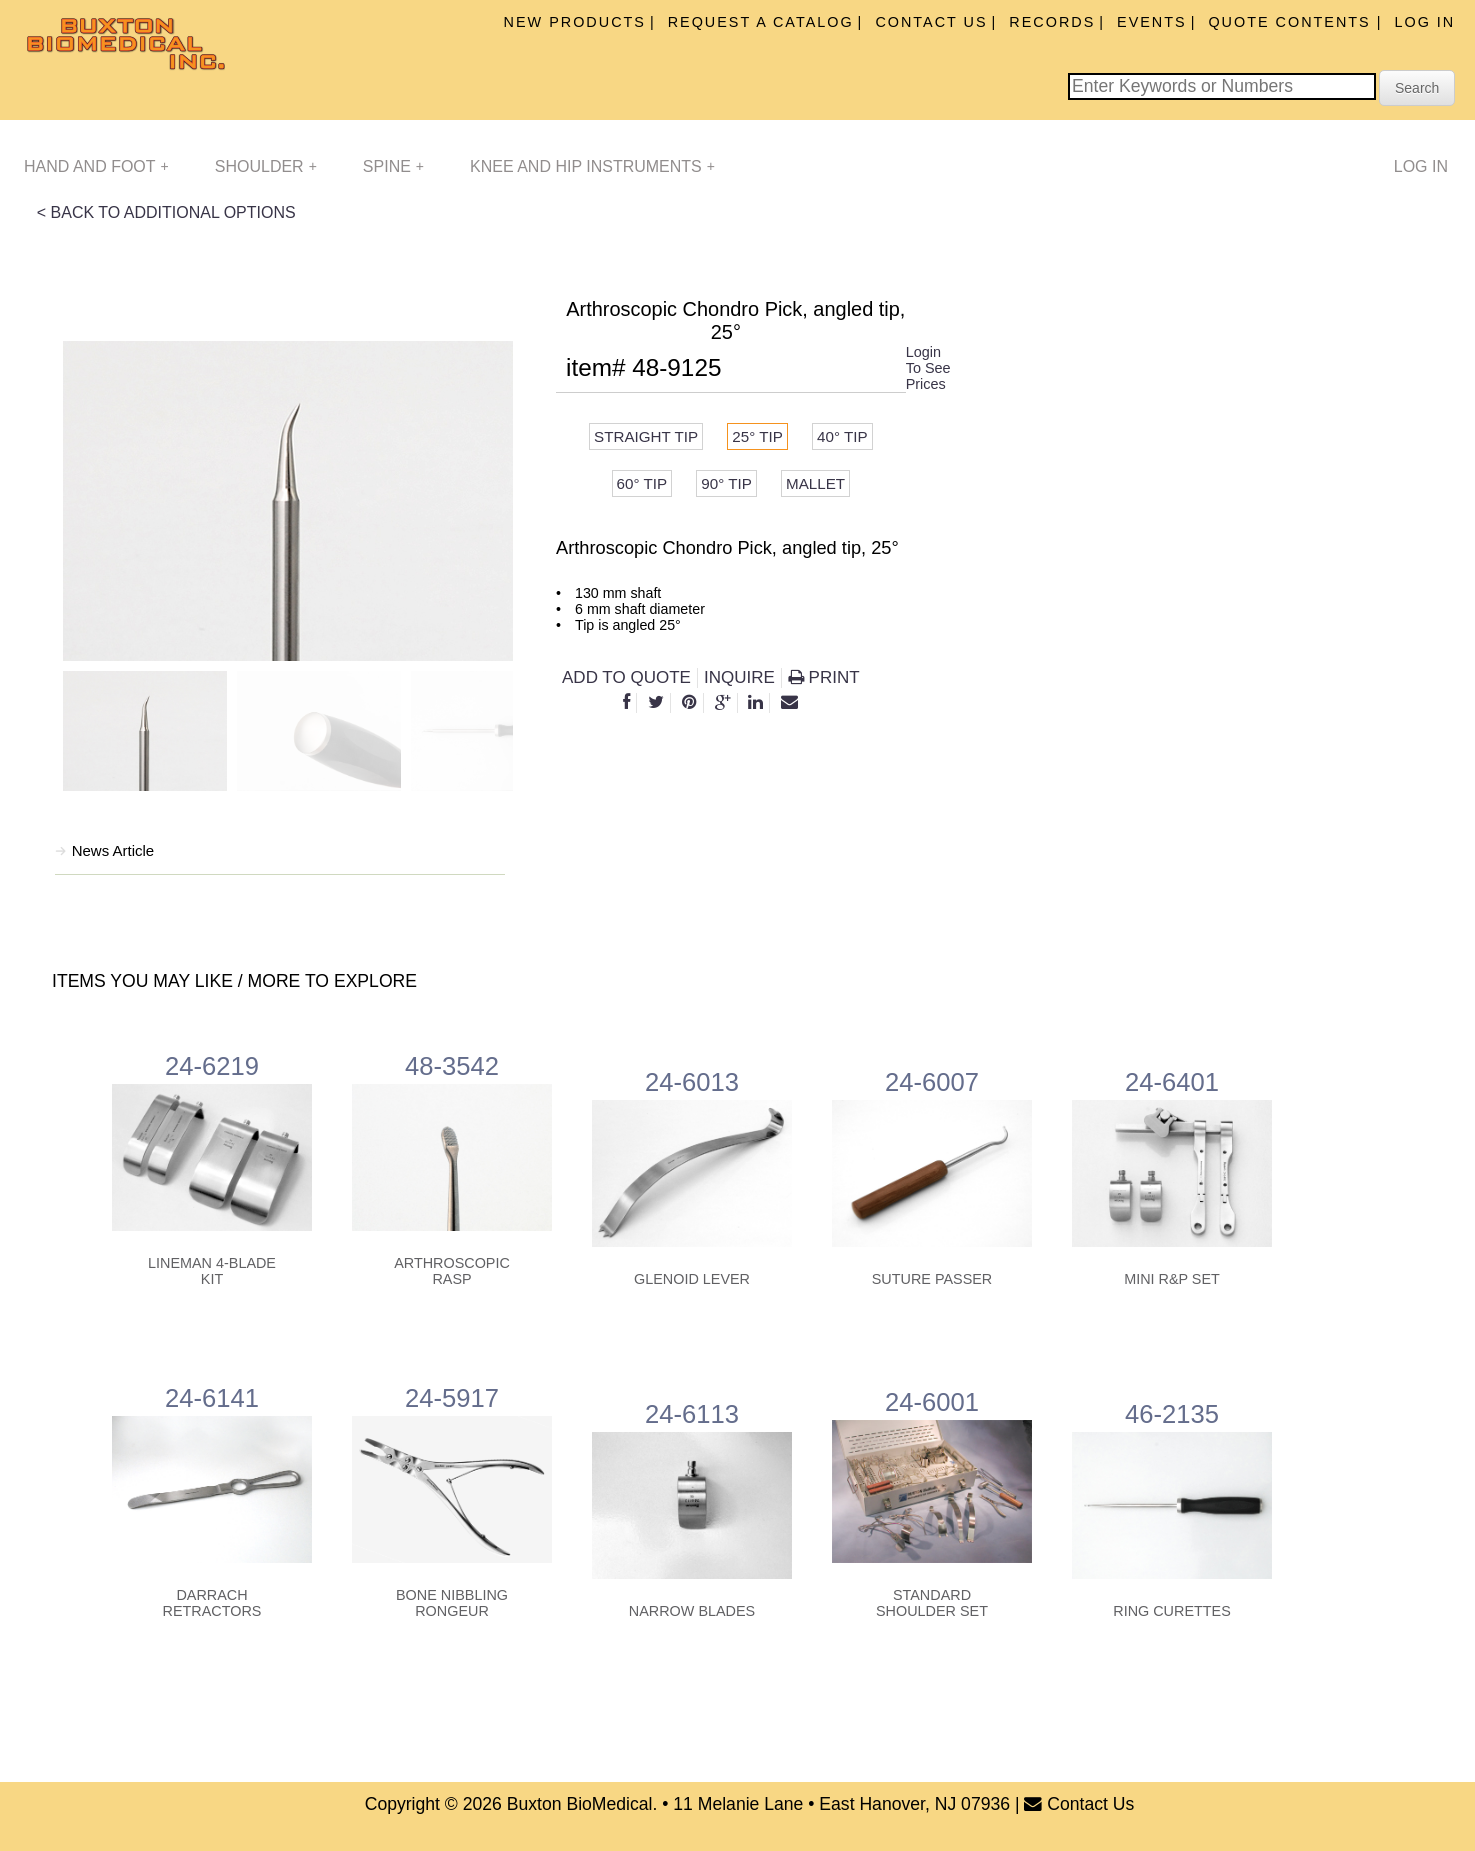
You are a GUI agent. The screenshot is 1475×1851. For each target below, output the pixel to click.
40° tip (842, 436)
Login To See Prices (928, 368)
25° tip (757, 436)
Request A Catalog (761, 22)
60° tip (642, 483)
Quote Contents (1292, 22)
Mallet (815, 483)
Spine (393, 166)
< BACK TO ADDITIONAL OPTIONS (166, 212)
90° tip (726, 483)
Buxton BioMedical (580, 1804)
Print (824, 677)
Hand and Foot (96, 166)
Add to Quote (626, 677)
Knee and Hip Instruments (592, 166)
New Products (575, 22)
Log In (1424, 22)
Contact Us (931, 22)
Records (1052, 22)
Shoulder (266, 166)
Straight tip (646, 436)
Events (1152, 22)
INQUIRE (739, 677)
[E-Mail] (789, 702)
